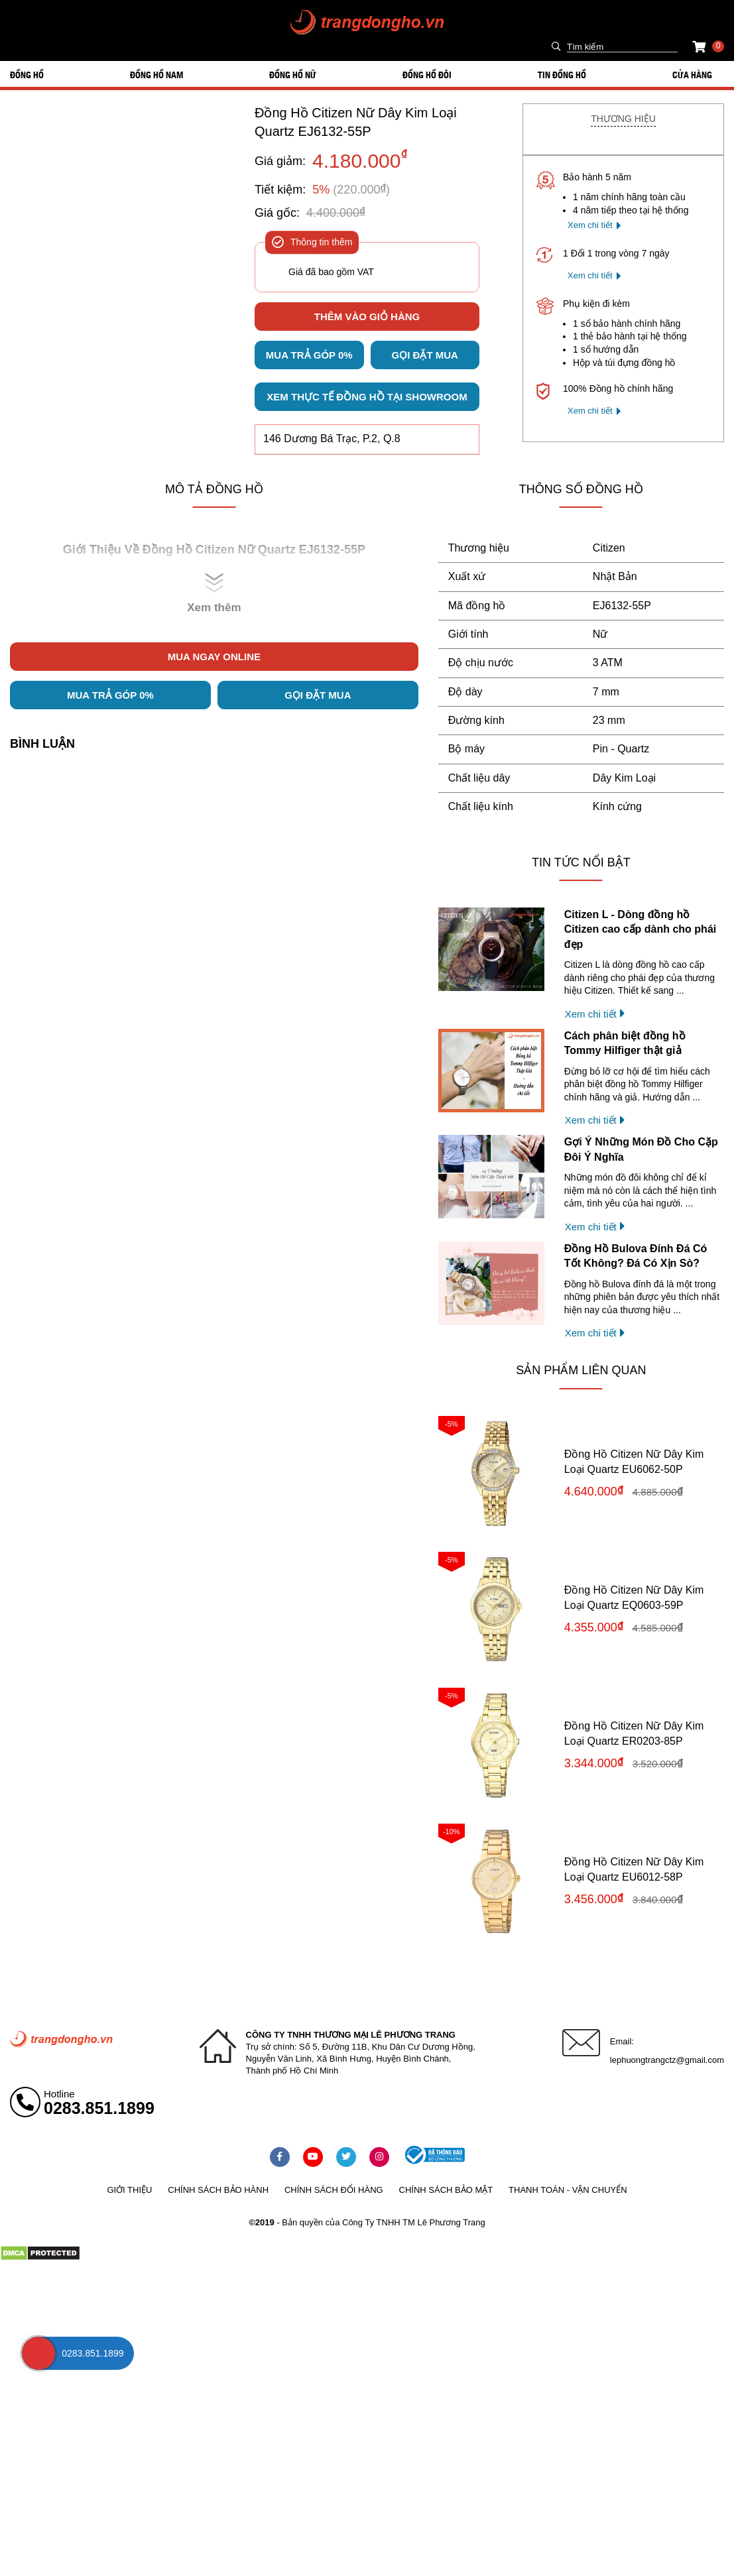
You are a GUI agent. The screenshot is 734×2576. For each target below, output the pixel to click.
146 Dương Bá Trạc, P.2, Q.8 (331, 438)
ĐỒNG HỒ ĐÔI (427, 74)
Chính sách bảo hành (218, 2190)
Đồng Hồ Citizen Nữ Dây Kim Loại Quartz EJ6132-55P (356, 122)
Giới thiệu (129, 2190)
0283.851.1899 (99, 2108)
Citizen (609, 548)
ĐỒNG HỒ (27, 74)
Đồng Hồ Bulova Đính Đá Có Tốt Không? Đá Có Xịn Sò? (635, 1256)
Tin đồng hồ (562, 74)
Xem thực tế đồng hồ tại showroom (367, 396)
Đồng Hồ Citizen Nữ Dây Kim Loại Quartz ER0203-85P (634, 1733)
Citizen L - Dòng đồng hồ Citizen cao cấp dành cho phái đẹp (640, 929)
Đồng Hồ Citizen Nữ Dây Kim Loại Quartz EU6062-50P (634, 1461)
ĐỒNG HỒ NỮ (292, 74)
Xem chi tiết (590, 225)
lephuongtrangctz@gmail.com (667, 2060)
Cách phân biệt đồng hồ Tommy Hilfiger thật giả (625, 1043)
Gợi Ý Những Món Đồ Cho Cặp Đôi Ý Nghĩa (641, 1149)
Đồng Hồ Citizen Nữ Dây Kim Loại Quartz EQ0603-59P (634, 1597)
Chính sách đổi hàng (333, 2190)
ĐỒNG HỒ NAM (156, 74)
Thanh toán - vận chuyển (568, 2190)
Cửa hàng (692, 74)
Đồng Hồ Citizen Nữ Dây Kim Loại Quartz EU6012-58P (634, 1869)
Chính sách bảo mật (446, 2190)
